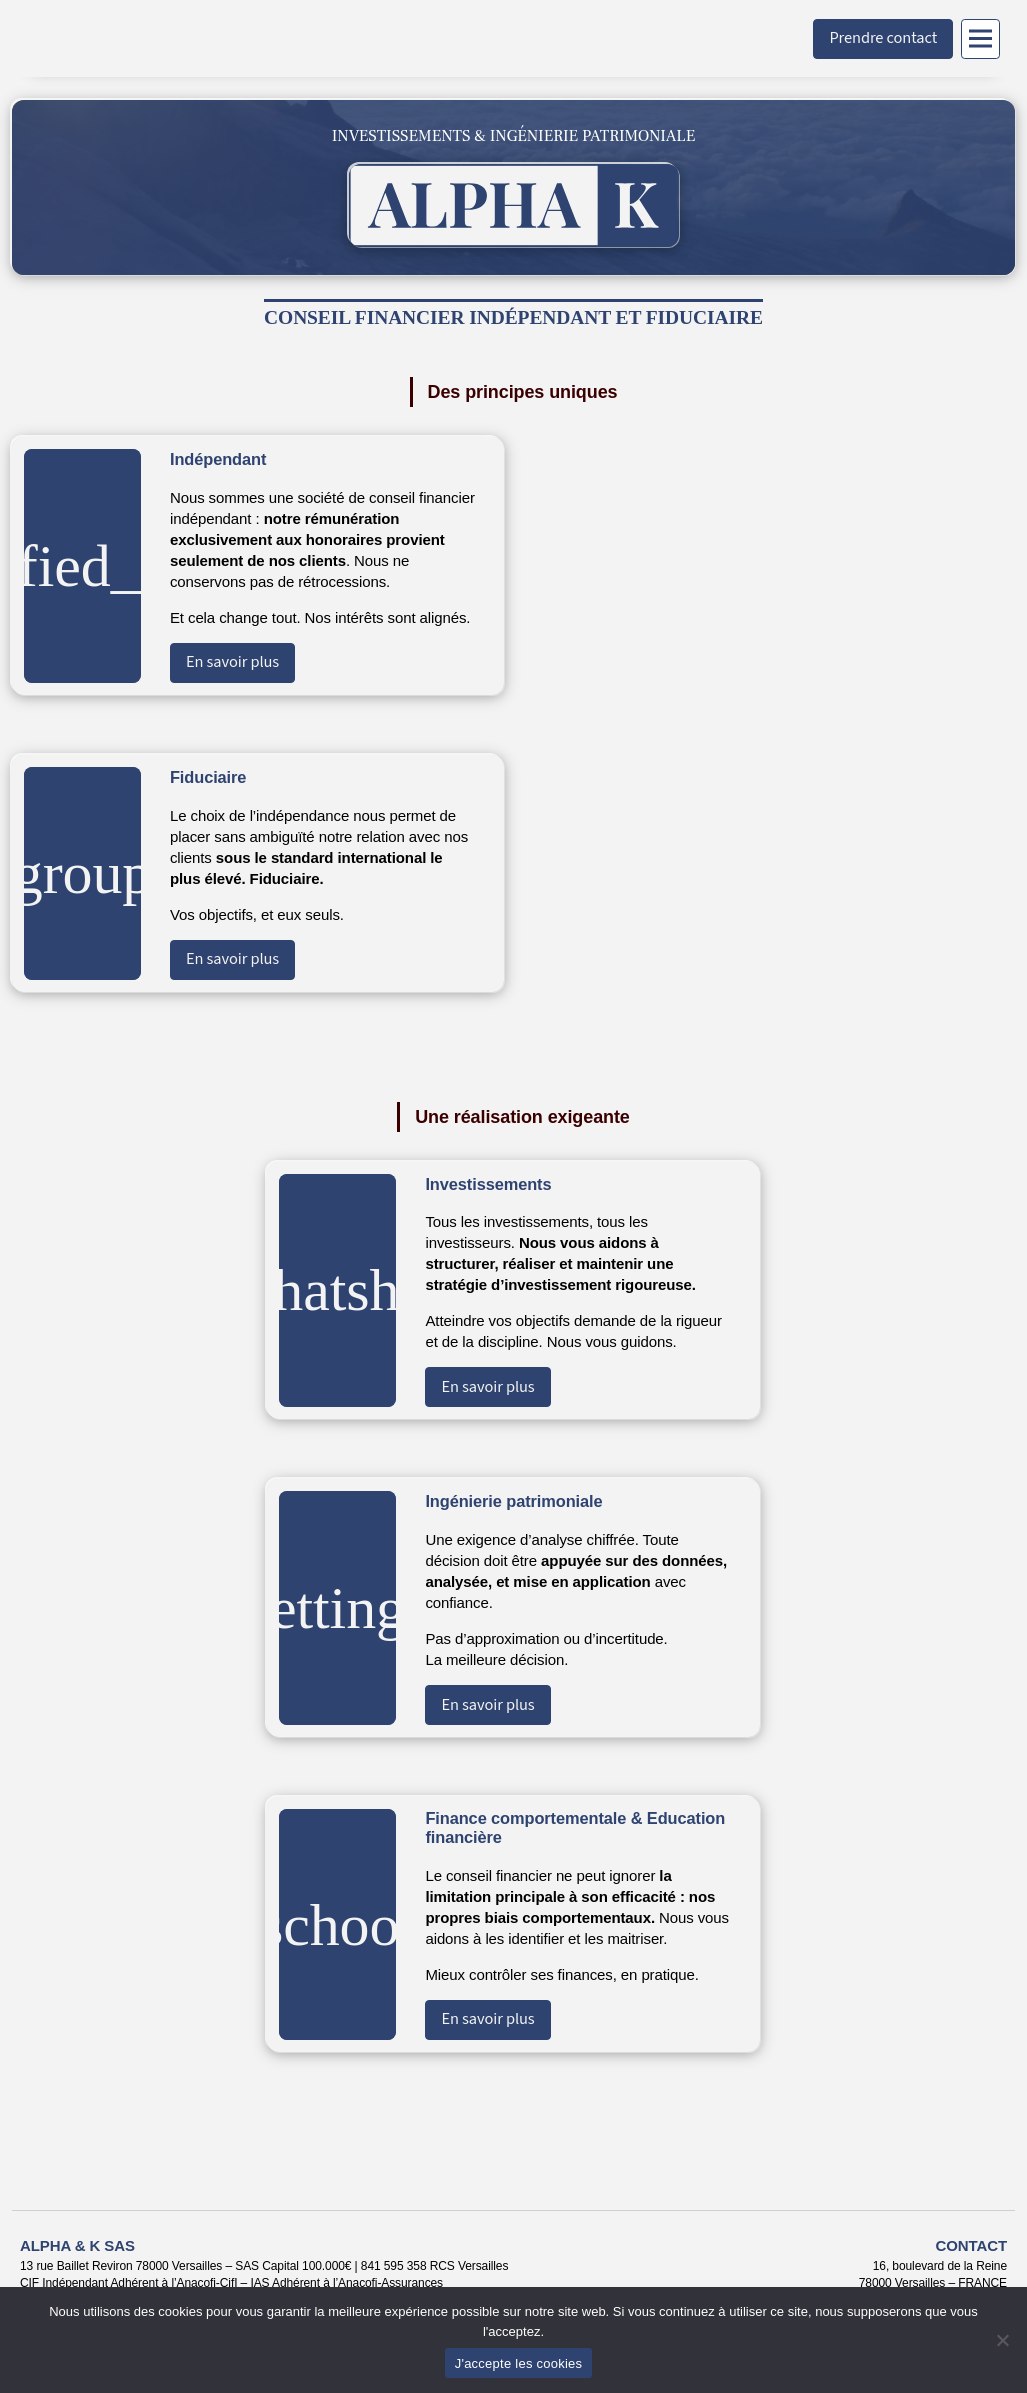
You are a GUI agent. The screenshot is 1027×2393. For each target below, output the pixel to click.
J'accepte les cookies (519, 2363)
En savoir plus (232, 662)
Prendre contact (883, 38)
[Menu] (980, 39)
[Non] (1002, 2340)
